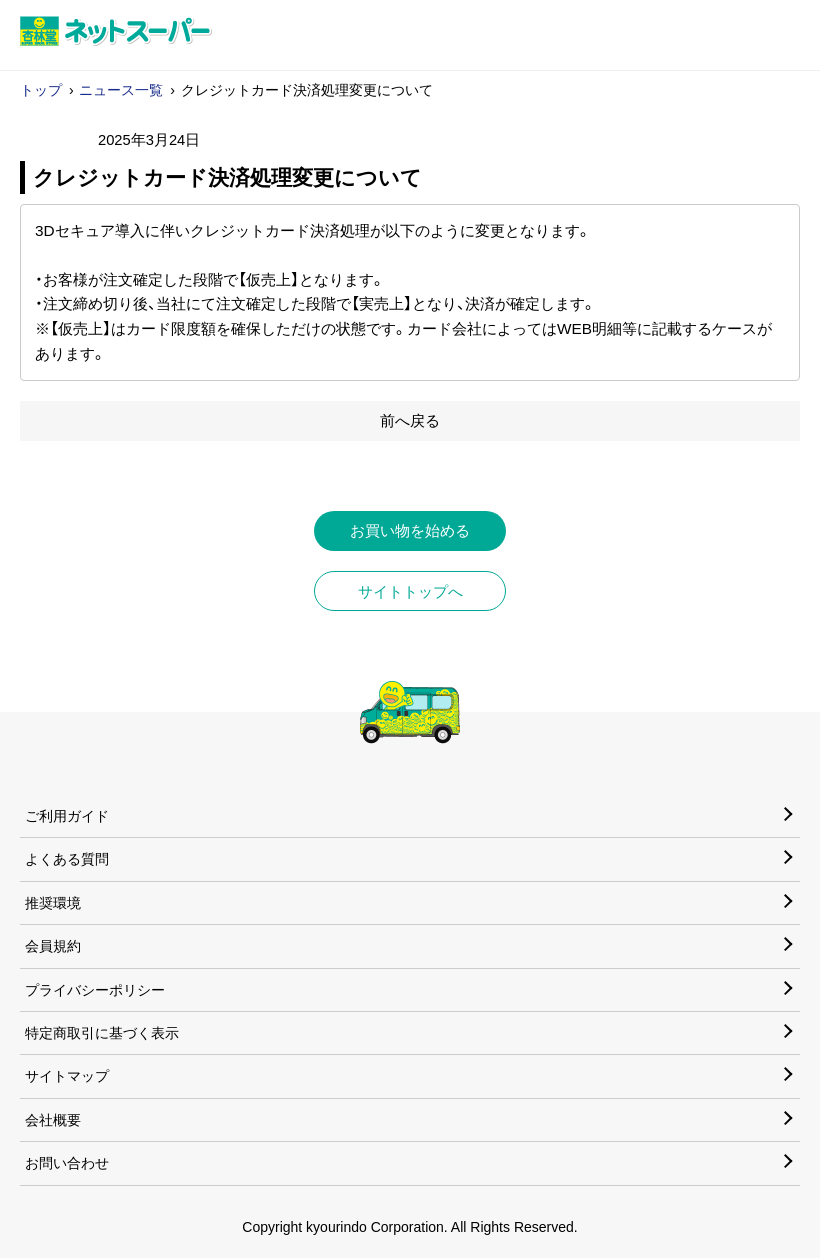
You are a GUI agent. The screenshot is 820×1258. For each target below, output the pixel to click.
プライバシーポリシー (95, 990)
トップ (41, 90)
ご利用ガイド (67, 816)
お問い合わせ (67, 1163)
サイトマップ (67, 1076)
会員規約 (53, 946)
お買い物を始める (410, 530)
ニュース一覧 (121, 90)
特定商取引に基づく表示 (102, 1033)
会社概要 (53, 1120)
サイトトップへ (410, 591)
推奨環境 (53, 903)
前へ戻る (410, 420)
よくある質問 (67, 859)
